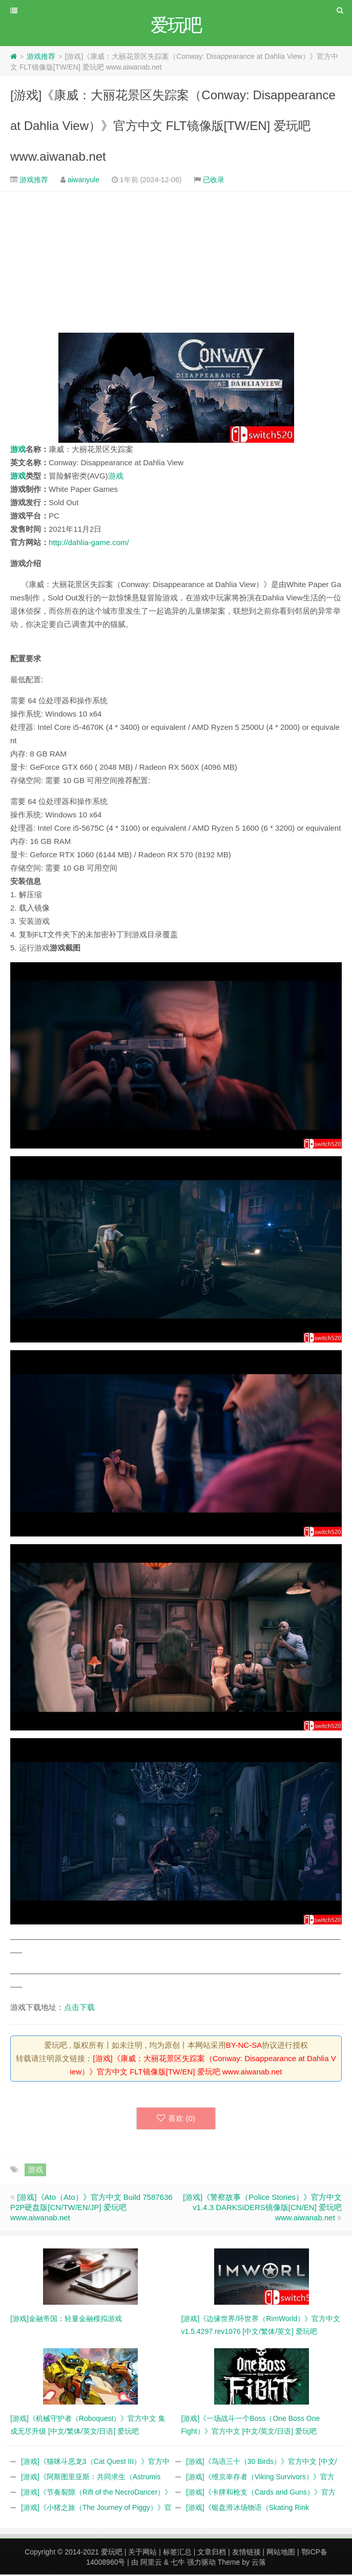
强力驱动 (201, 2564)
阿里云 (151, 2564)
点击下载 (79, 2008)
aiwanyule (83, 181)
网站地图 (280, 2553)
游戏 (18, 450)
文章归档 (211, 2553)
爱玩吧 (111, 2553)
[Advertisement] (176, 263)
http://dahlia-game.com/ (89, 543)
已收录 (213, 181)
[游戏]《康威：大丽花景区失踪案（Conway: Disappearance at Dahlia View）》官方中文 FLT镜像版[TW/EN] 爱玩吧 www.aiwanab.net (173, 127)
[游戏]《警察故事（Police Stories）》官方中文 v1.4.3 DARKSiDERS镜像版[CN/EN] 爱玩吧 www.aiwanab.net (262, 2208)
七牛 (178, 2564)
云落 (259, 2564)
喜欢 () (176, 2119)
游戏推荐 (41, 58)
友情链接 (246, 2553)
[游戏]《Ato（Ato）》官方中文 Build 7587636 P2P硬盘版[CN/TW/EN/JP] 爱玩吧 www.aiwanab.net (91, 2208)
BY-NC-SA (244, 2046)
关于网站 (142, 2553)
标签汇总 (177, 2553)
